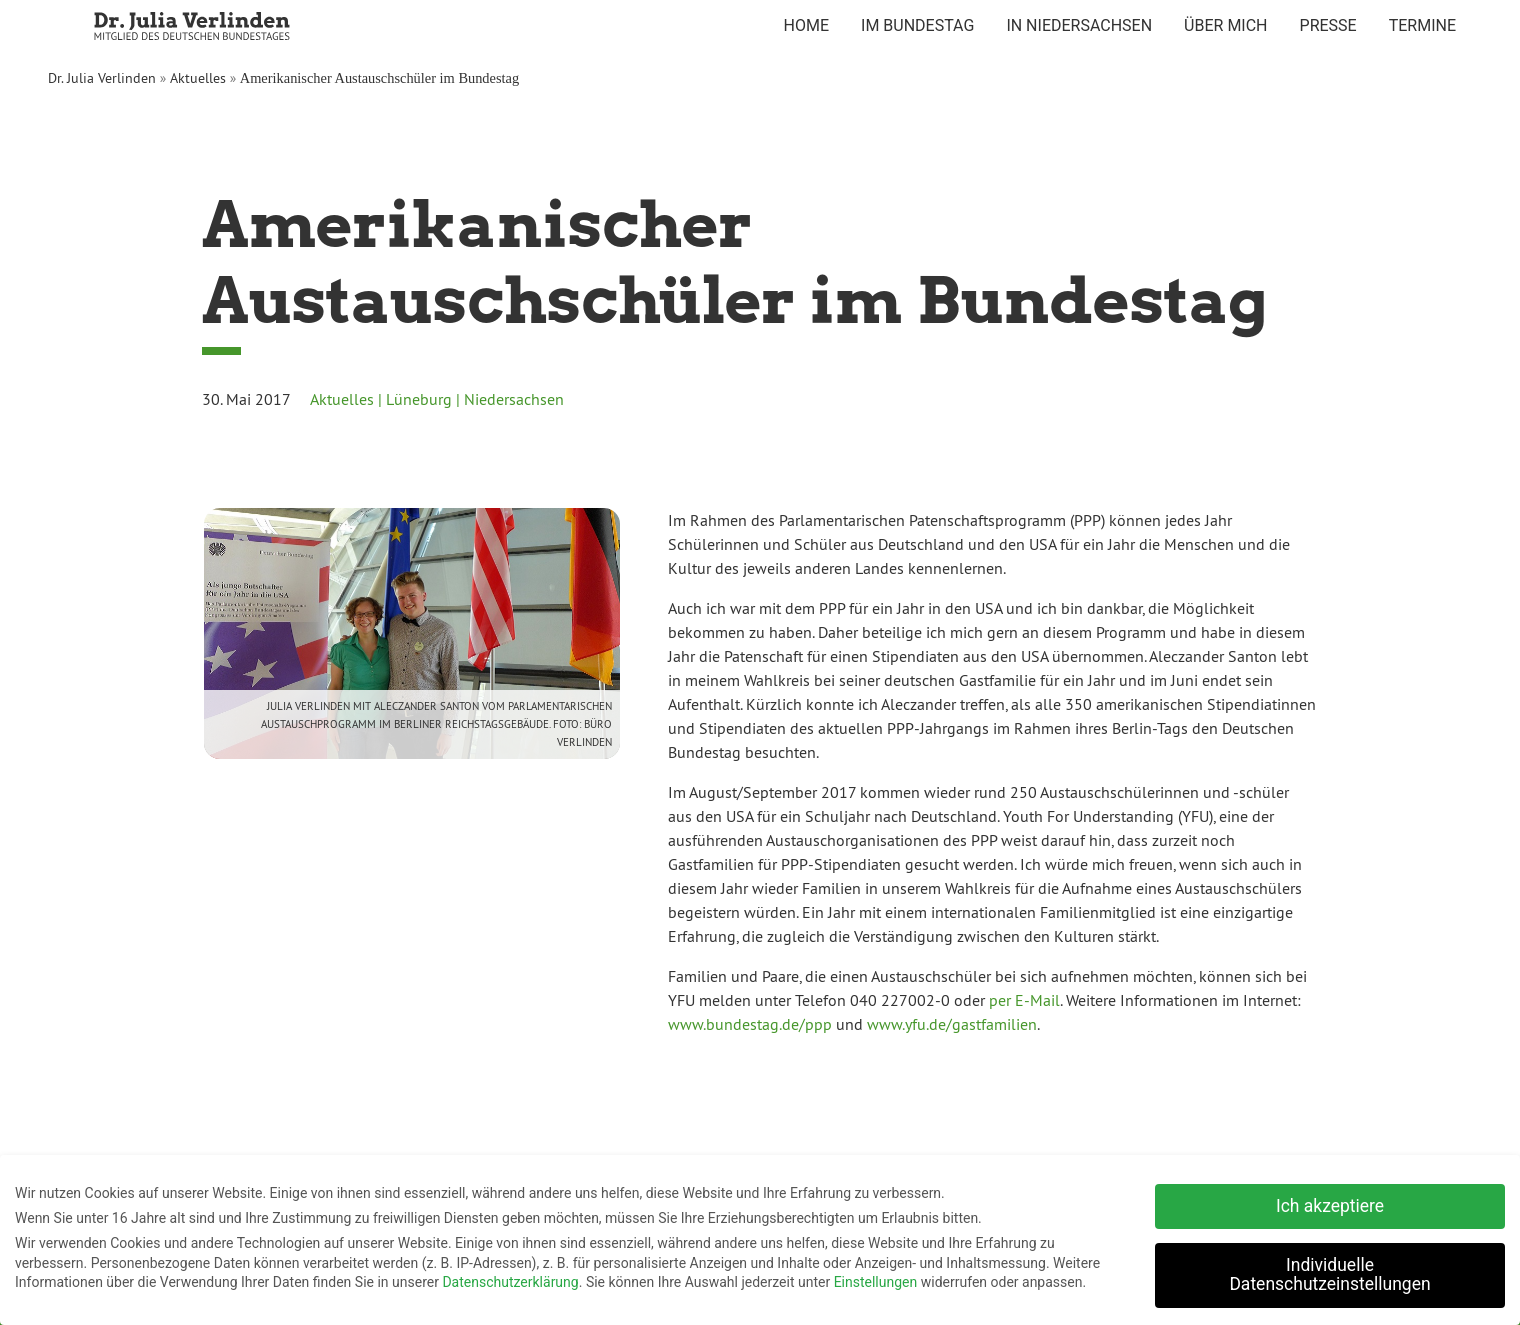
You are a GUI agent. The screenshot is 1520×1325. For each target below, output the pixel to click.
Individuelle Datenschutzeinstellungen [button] (1329, 1272)
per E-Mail (1024, 1000)
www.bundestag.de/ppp (750, 1024)
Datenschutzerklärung (510, 1280)
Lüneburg (419, 399)
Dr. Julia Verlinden (102, 78)
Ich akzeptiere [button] (1330, 1203)
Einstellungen (876, 1280)
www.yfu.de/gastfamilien (952, 1024)
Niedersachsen (514, 399)
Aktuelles (198, 78)
